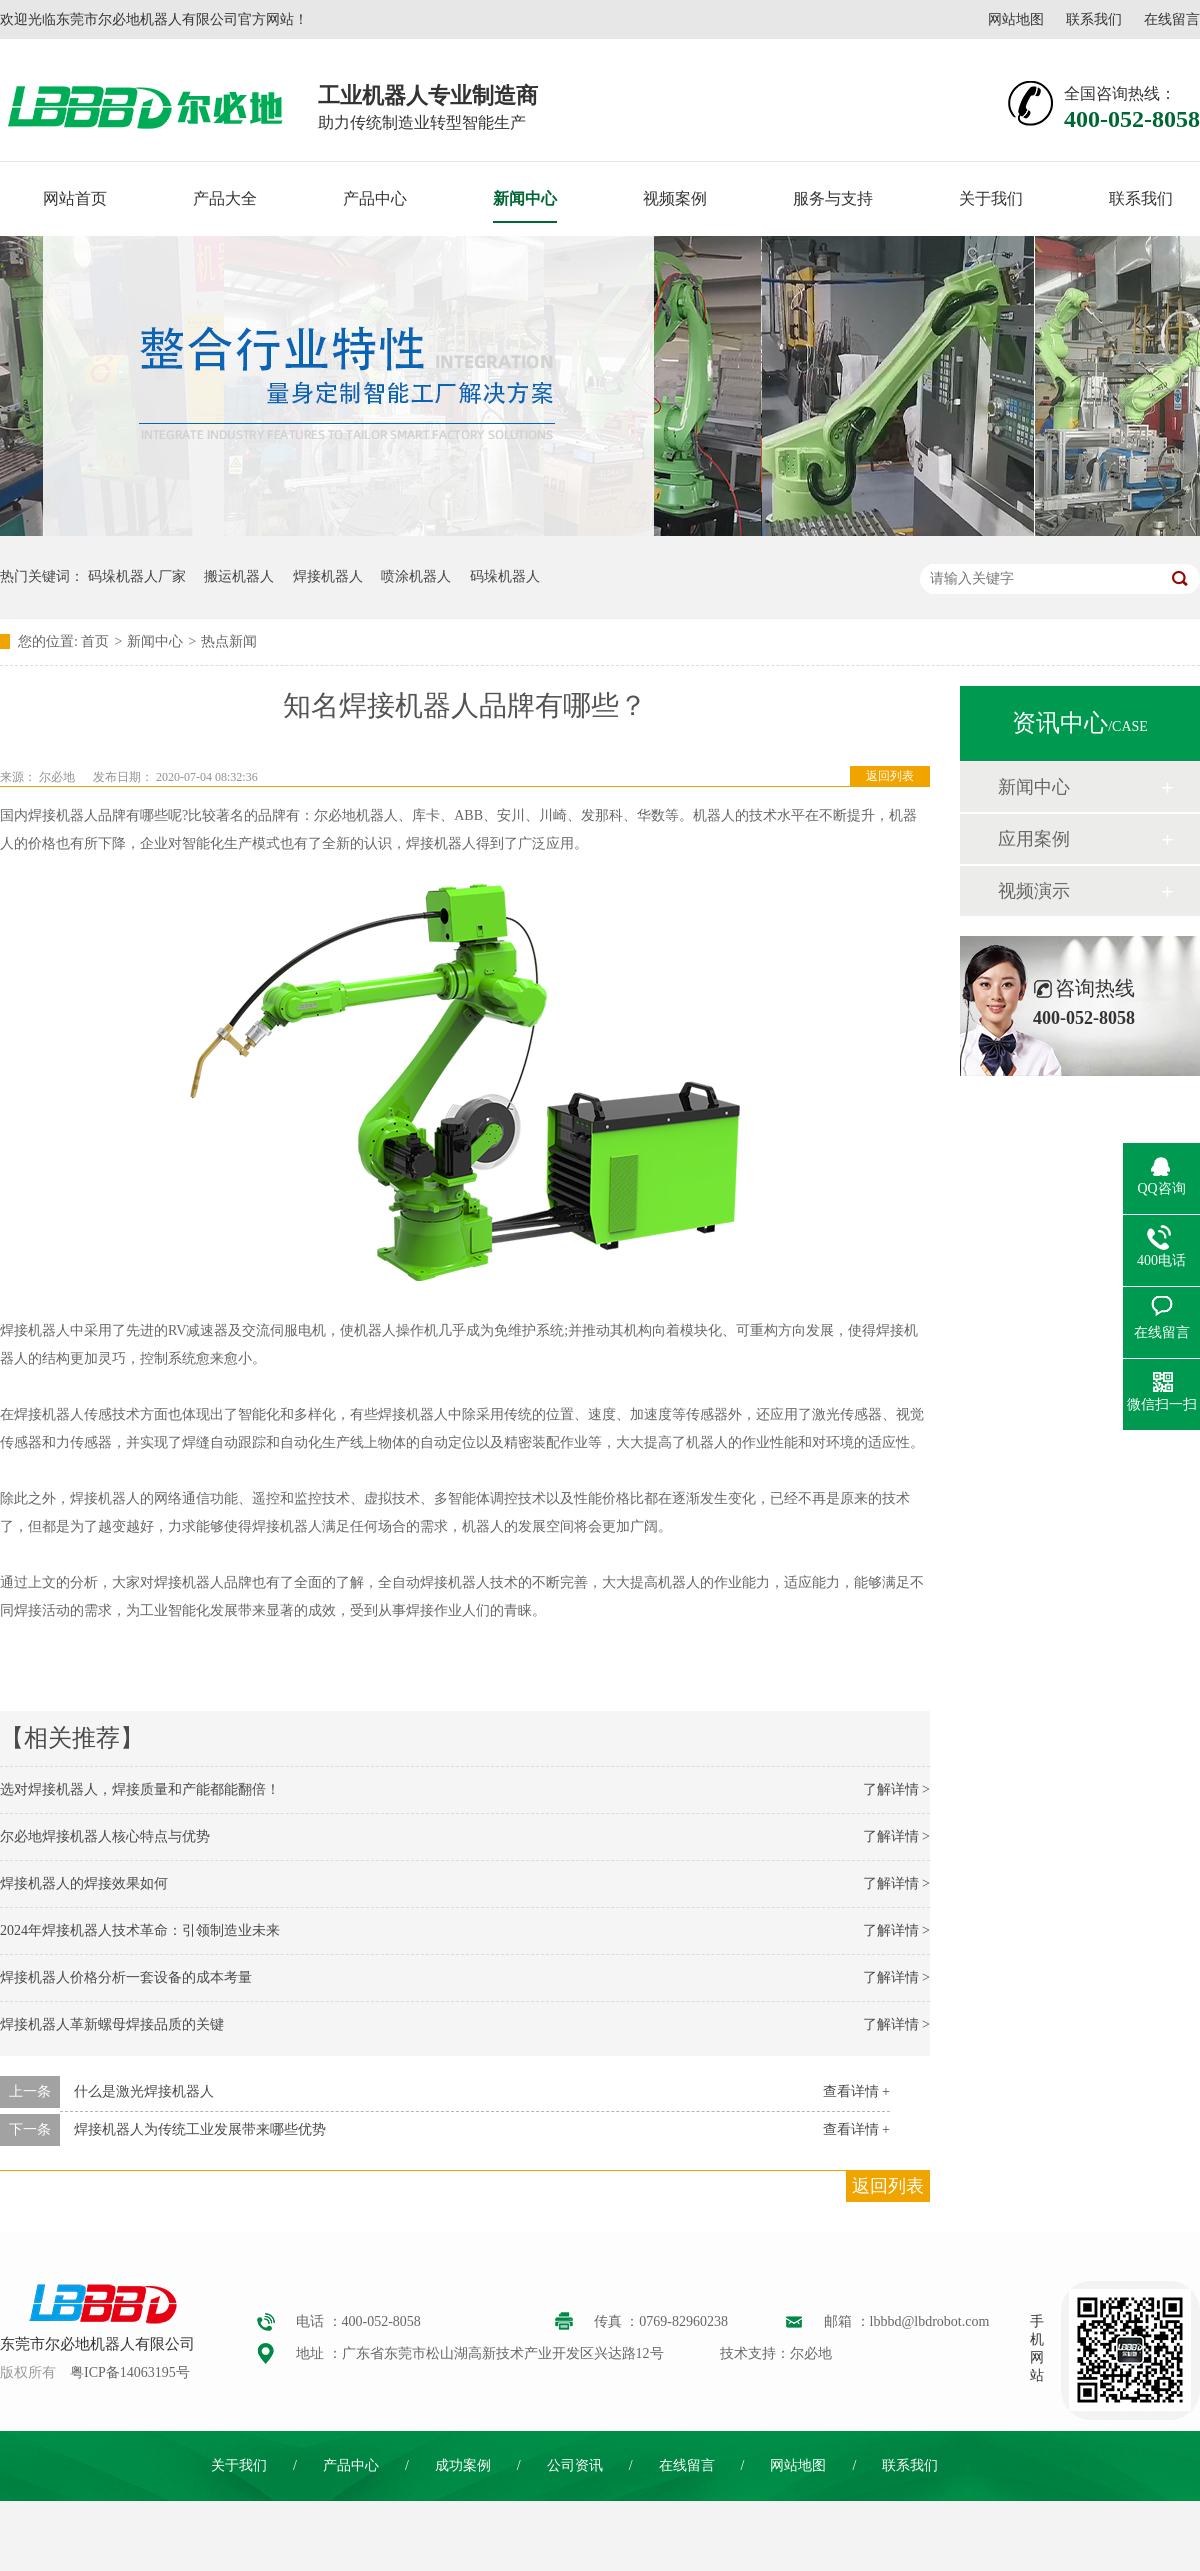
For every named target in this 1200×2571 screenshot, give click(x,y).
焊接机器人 (328, 576)
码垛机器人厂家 (137, 576)
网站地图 (1016, 19)
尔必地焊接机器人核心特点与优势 (105, 1836)
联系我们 (1094, 19)
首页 (95, 641)
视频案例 (675, 198)
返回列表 (890, 776)
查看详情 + (856, 2091)
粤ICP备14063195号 (130, 2372)
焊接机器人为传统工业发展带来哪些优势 (200, 2129)
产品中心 (375, 198)
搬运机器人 (239, 576)
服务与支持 (833, 198)
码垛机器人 (505, 576)
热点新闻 (229, 641)
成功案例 (463, 2465)
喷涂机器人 (416, 576)
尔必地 (57, 777)
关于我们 (991, 198)
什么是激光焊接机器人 (144, 2091)
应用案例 (1034, 839)
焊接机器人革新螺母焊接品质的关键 (112, 2024)
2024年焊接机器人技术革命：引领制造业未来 (140, 1930)
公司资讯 (575, 2465)
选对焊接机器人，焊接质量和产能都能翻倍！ (140, 1789)
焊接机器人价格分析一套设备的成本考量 (126, 1977)
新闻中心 (525, 198)
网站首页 (75, 198)
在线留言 (1172, 19)
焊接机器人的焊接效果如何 (84, 1883)
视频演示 (1034, 891)
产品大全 (225, 198)
